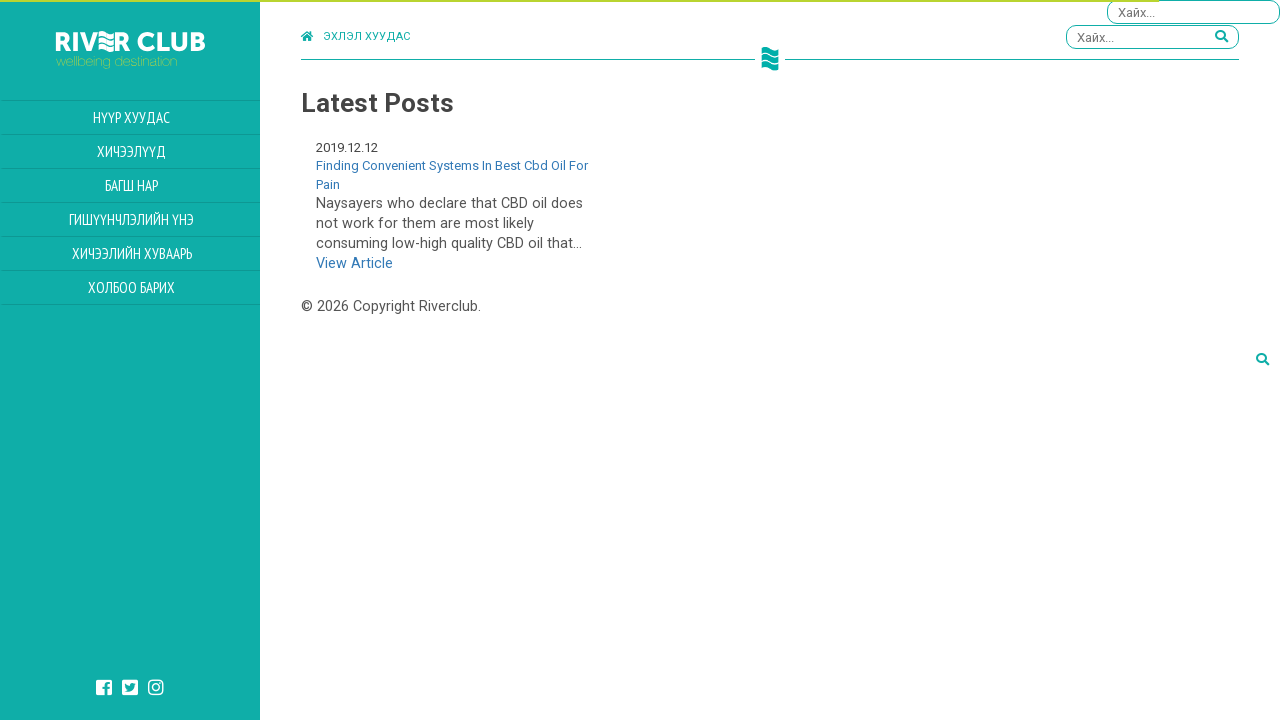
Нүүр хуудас (131, 117)
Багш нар (131, 185)
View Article (354, 263)
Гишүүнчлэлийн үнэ (131, 219)
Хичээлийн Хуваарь (132, 253)
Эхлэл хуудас (355, 36)
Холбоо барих (131, 287)
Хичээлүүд (131, 151)
